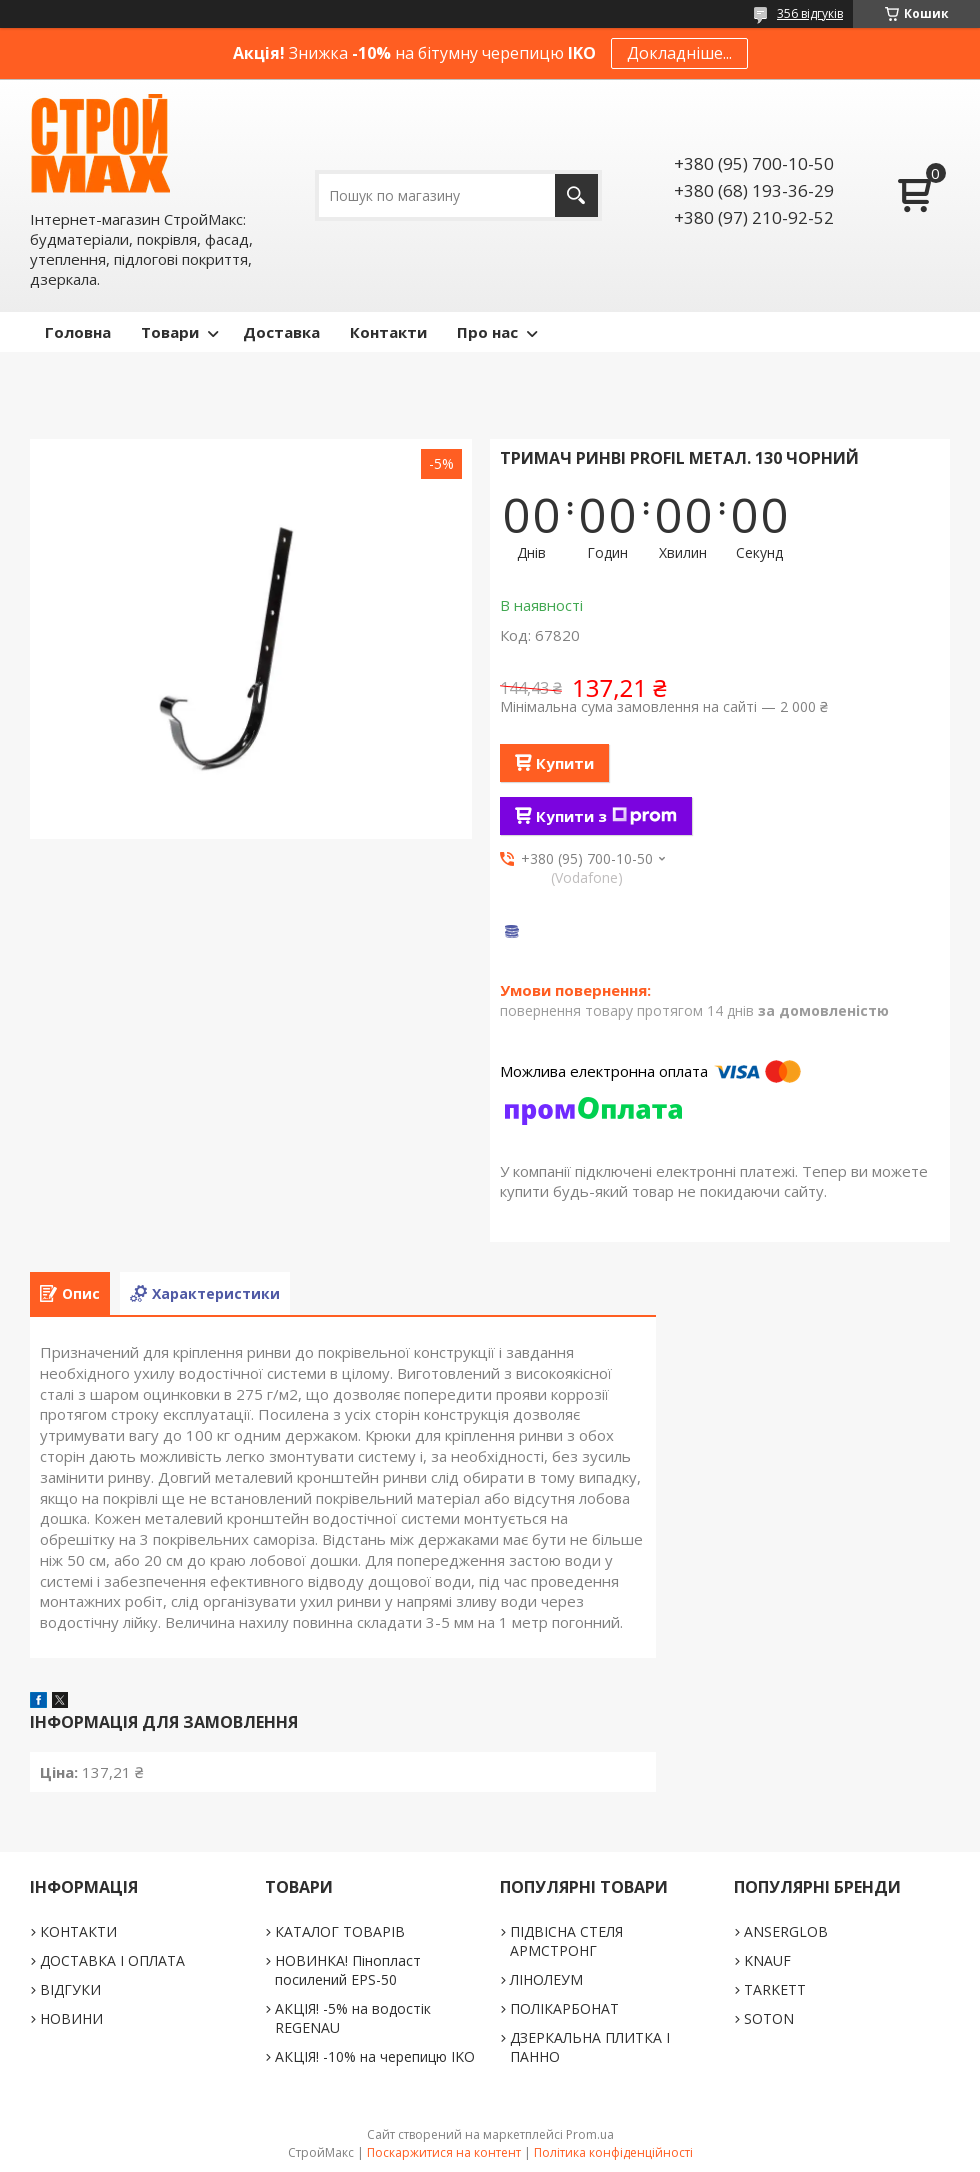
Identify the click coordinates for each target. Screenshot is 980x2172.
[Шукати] (576, 195)
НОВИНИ (71, 2018)
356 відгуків (810, 13)
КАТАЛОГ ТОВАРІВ (340, 1931)
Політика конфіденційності (613, 2152)
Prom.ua (590, 2134)
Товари (170, 332)
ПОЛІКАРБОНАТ (564, 2008)
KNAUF (767, 1960)
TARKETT (775, 1989)
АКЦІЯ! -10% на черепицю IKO (375, 2056)
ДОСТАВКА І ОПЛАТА (112, 1960)
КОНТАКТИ (78, 1931)
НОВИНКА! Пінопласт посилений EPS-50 (348, 1970)
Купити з (606, 816)
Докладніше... (679, 53)
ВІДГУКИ (70, 1989)
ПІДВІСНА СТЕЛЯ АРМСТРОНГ (566, 1941)
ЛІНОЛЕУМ (546, 1979)
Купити (565, 763)
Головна (78, 332)
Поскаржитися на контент (444, 2152)
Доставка (281, 332)
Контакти (388, 332)
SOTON (769, 2018)
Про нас (487, 332)
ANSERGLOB (786, 1931)
